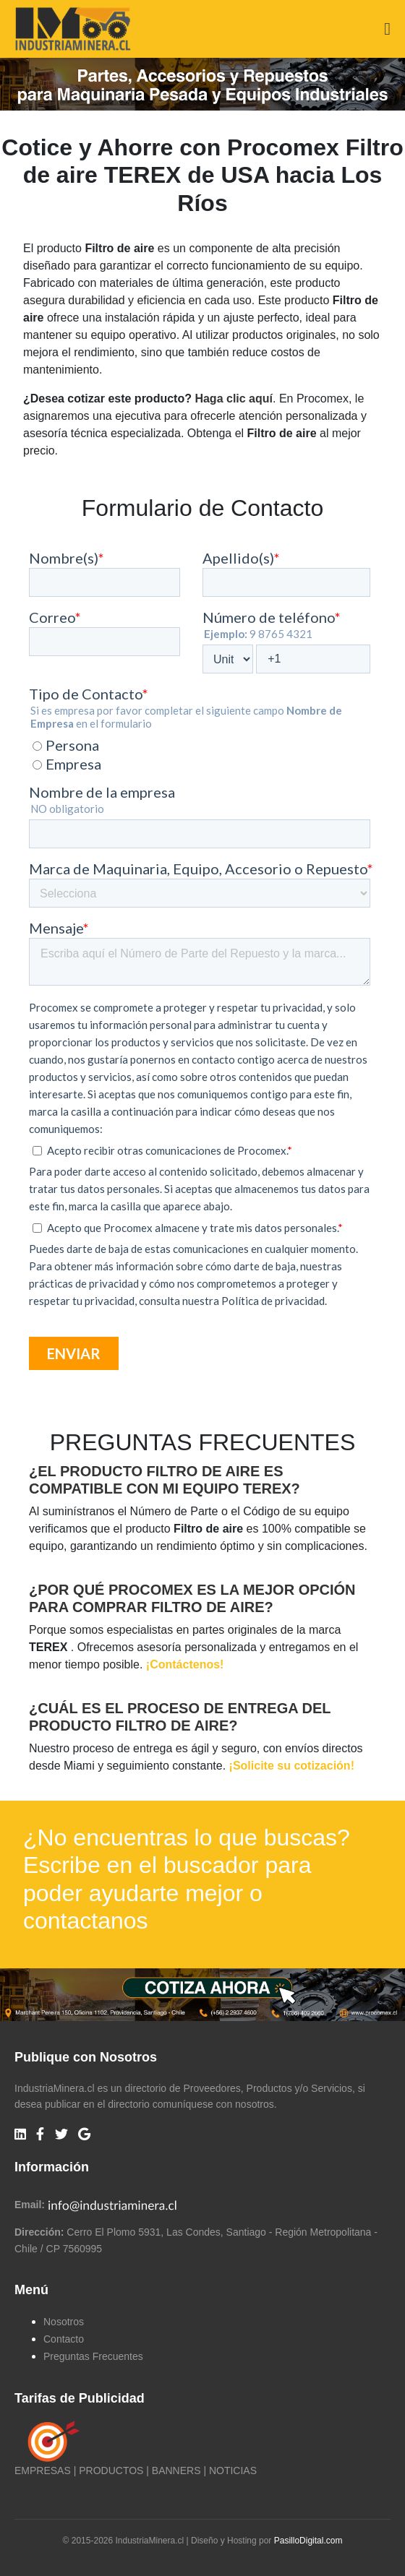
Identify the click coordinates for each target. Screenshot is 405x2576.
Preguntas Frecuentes (93, 2356)
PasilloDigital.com (308, 2541)
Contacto (63, 2339)
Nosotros (63, 2321)
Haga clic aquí (234, 398)
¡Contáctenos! (185, 1664)
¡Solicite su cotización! (291, 1765)
